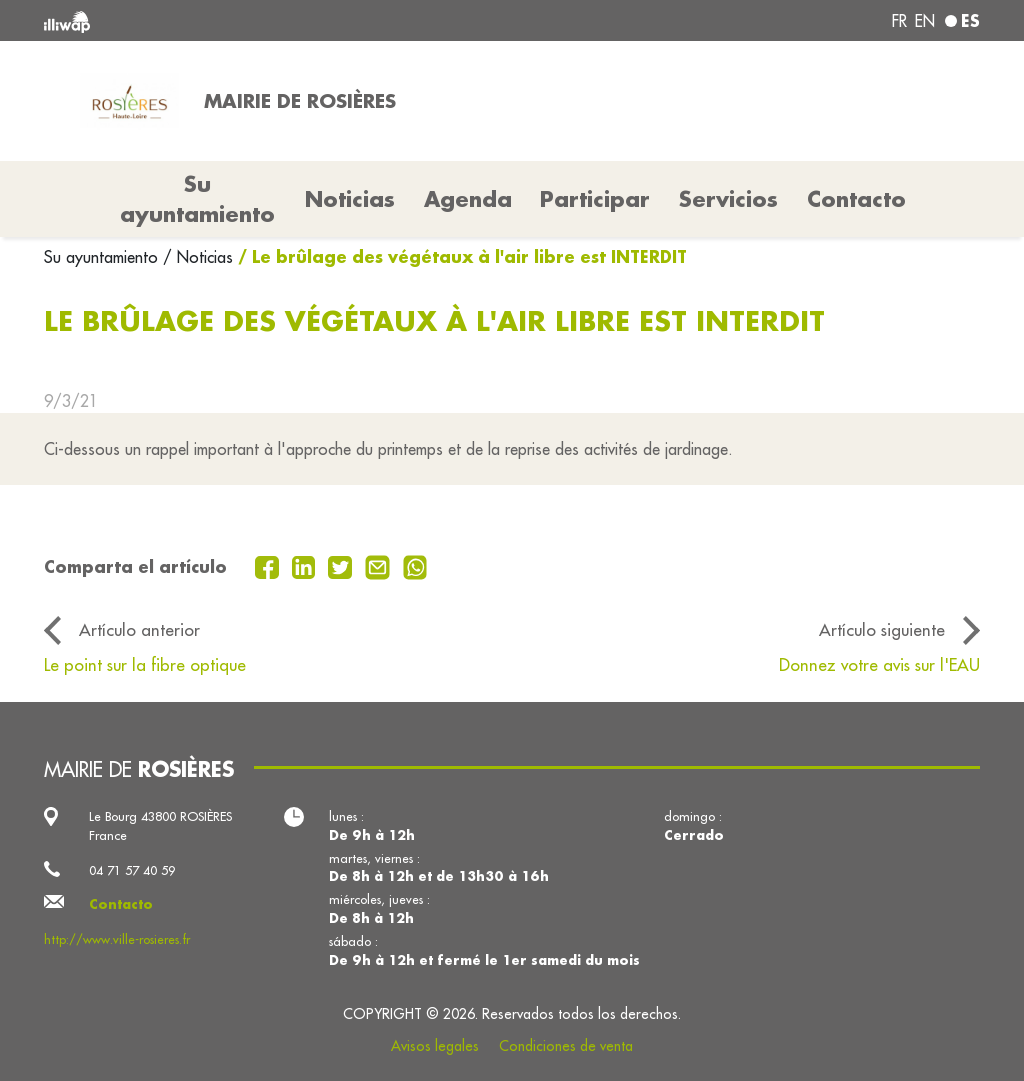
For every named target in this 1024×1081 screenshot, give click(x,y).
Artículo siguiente (882, 629)
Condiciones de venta (566, 1046)
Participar (595, 199)
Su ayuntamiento (103, 257)
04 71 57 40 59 (132, 870)
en (925, 21)
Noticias (350, 199)
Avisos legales (435, 1046)
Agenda (468, 199)
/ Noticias (198, 257)
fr (899, 21)
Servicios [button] (728, 199)
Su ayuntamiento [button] (197, 199)
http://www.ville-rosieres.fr (117, 939)
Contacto (856, 199)
